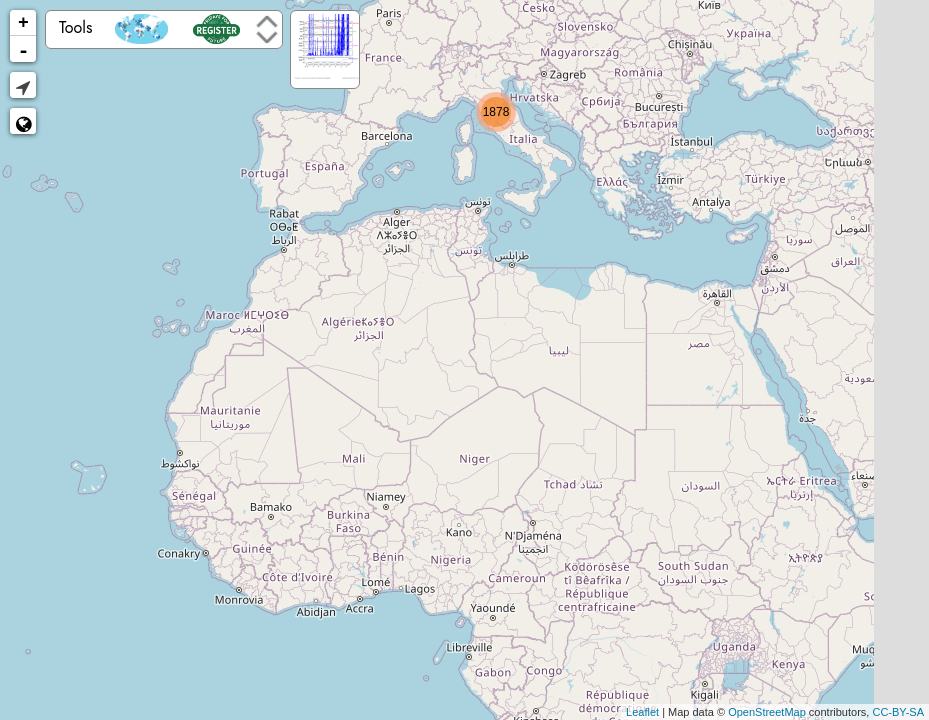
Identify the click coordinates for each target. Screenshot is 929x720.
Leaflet (642, 712)
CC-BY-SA (898, 712)
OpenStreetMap (767, 712)
